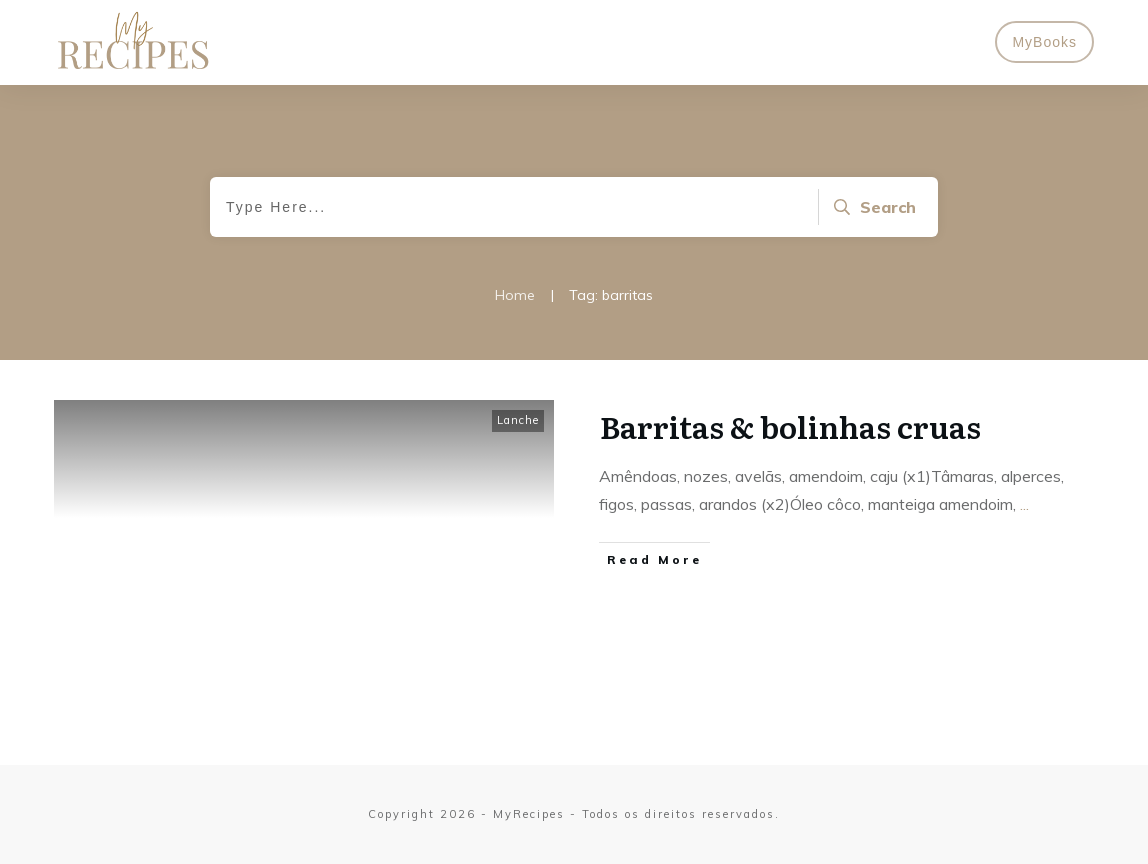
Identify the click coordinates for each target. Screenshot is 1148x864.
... (1024, 504)
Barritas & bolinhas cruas (790, 426)
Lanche (518, 420)
